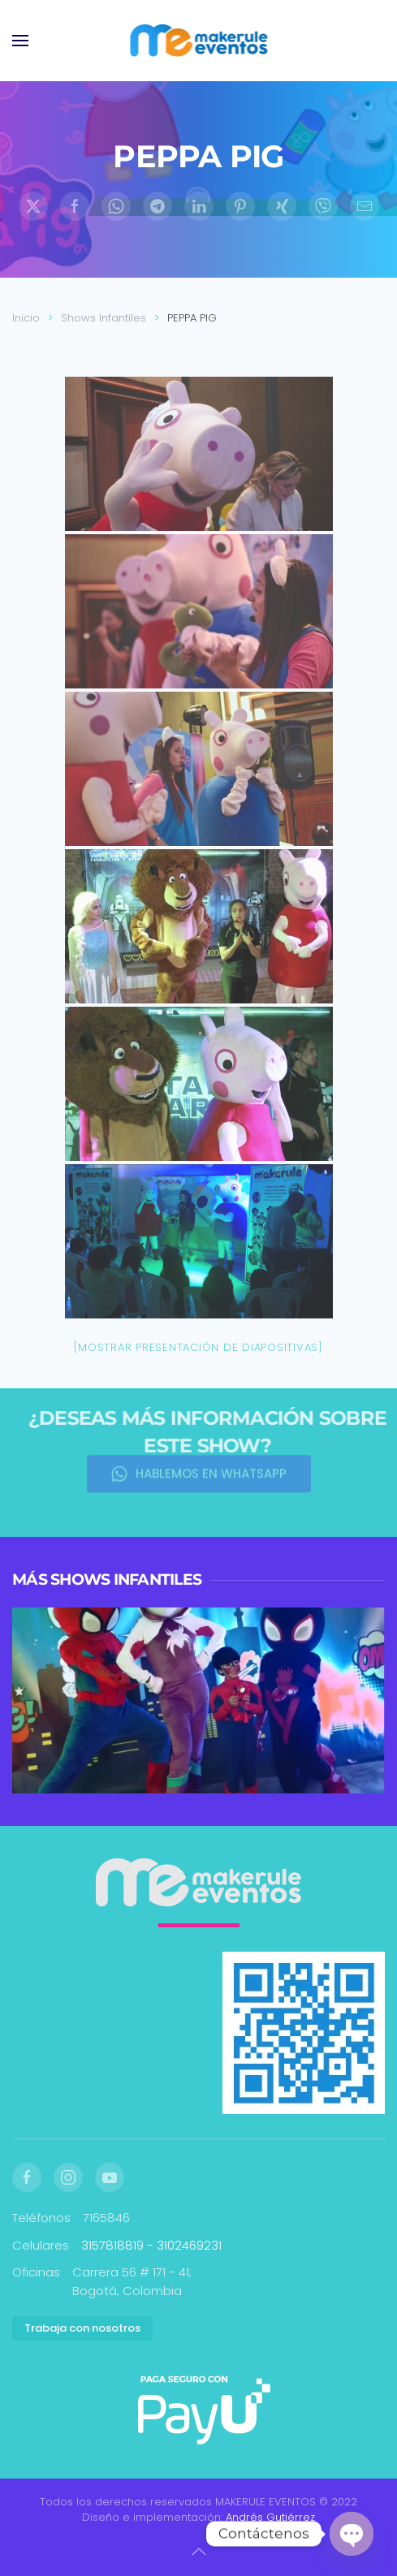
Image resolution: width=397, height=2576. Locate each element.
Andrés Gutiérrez (270, 2517)
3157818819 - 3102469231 (151, 2245)
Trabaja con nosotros (82, 2328)
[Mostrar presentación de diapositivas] (198, 1347)
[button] (20, 40)
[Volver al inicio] (198, 40)
